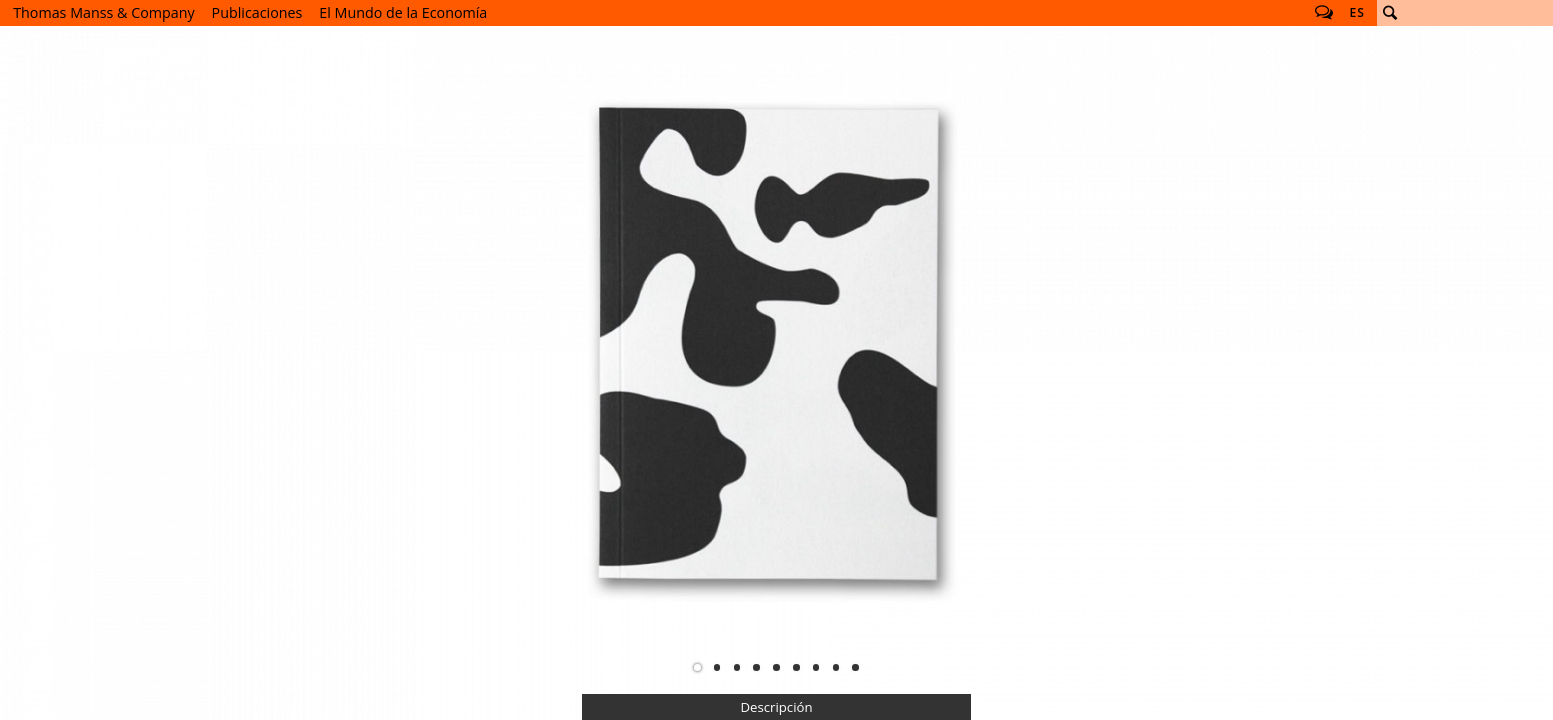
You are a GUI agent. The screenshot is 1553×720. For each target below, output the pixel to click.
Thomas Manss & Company (103, 12)
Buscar (1390, 13)
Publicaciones (257, 12)
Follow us (1324, 13)
